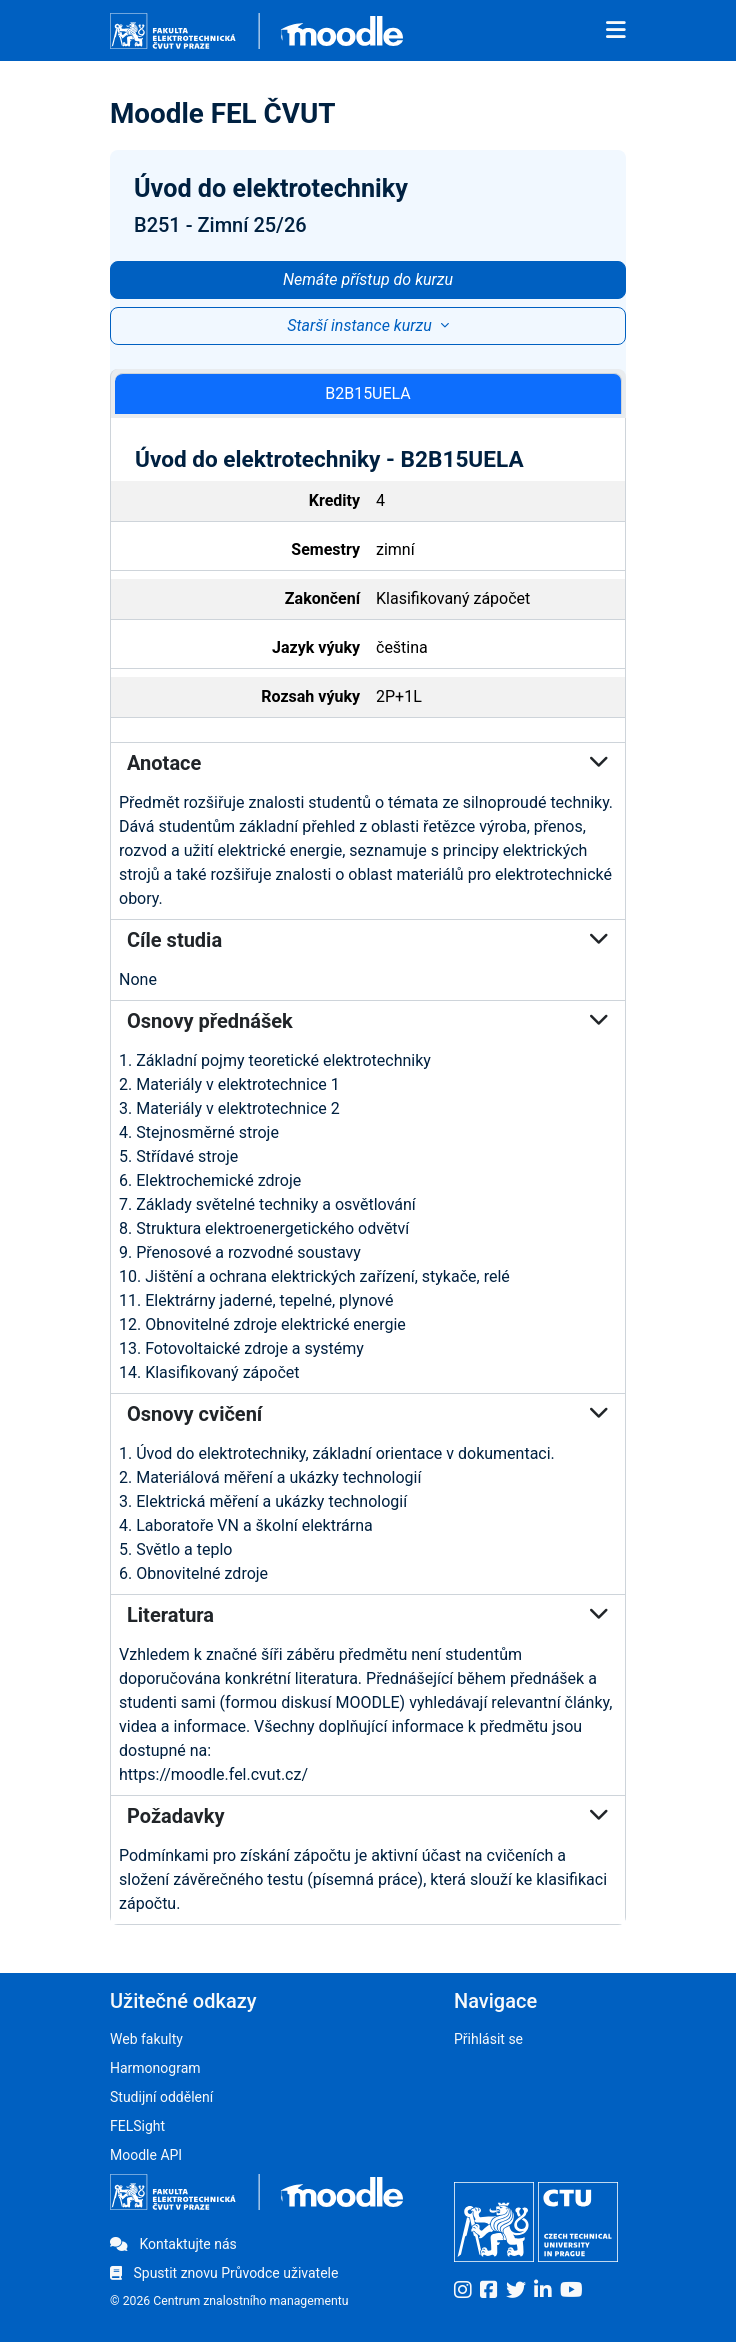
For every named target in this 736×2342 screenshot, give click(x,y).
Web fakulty (146, 2039)
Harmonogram (155, 2068)
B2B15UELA (368, 393)
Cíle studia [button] (368, 940)
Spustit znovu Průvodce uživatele (224, 2273)
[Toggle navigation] (616, 31)
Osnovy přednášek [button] (368, 1021)
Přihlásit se (488, 2039)
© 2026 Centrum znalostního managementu (229, 2301)
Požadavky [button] (368, 1816)
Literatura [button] (368, 1615)
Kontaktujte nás (173, 2244)
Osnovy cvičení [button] (368, 1414)
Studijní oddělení (161, 2097)
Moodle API (146, 2155)
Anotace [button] (368, 763)
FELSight (137, 2126)
